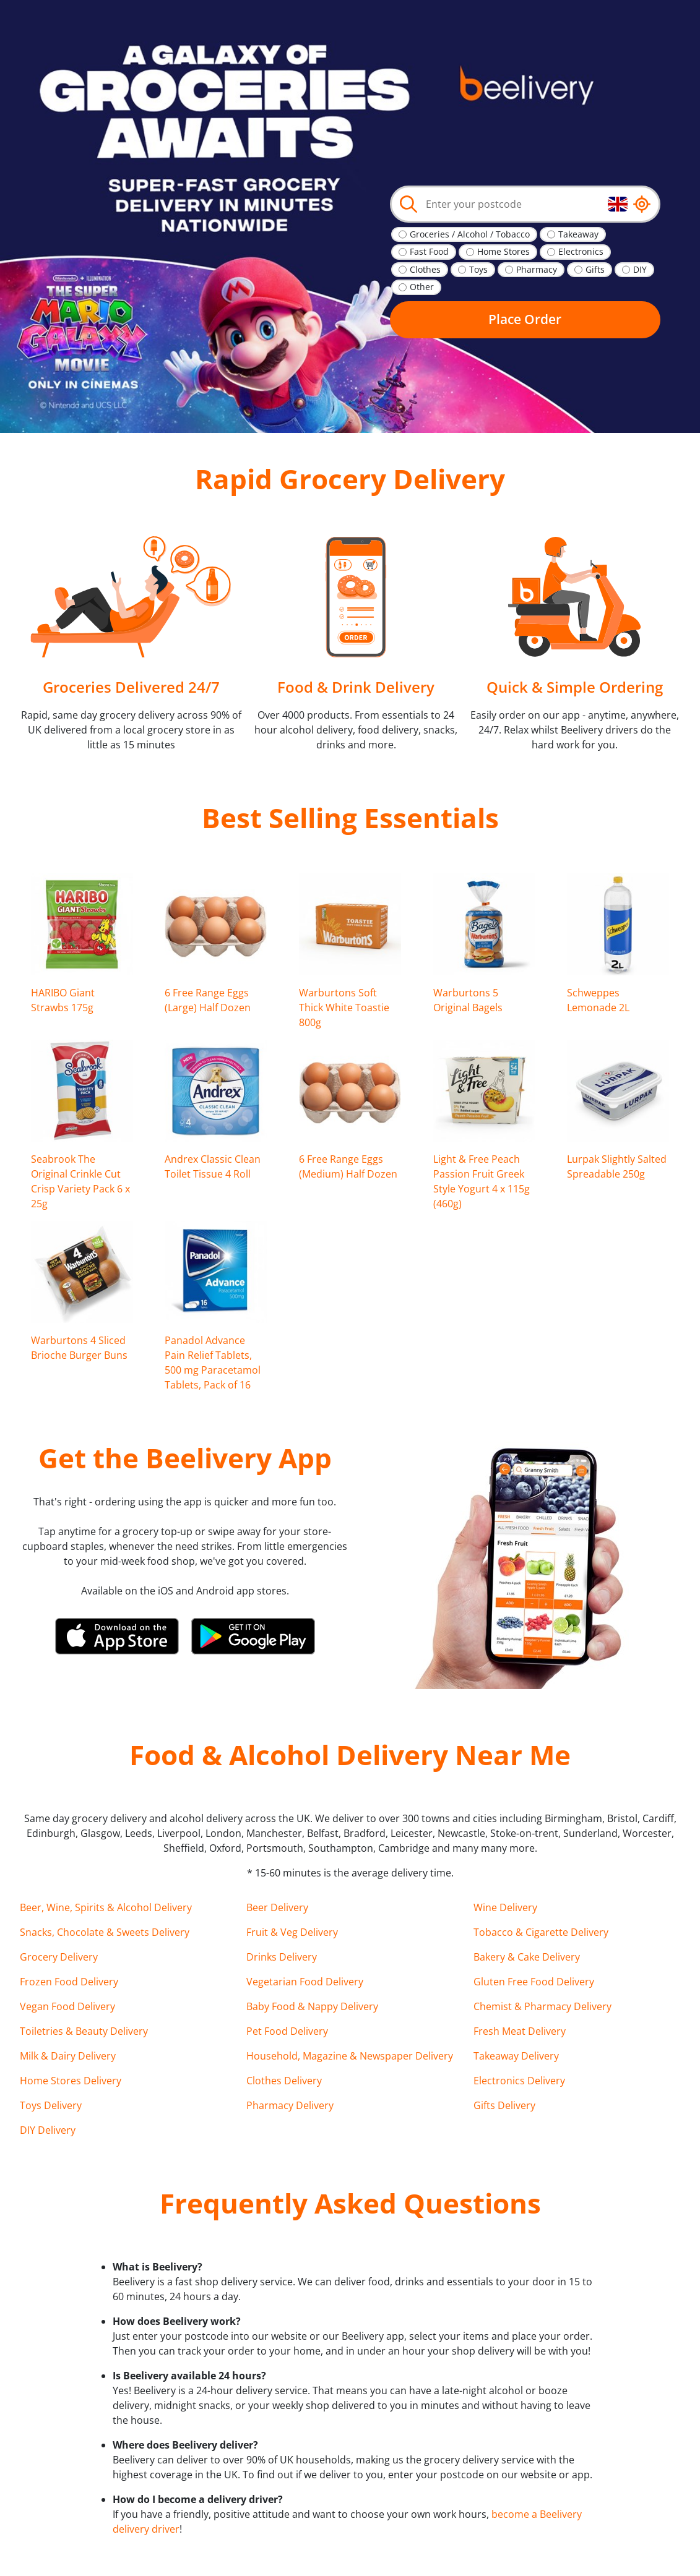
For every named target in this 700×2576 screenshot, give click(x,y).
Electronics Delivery (519, 2080)
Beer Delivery (277, 1907)
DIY (640, 269)
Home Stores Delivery (70, 2080)
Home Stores (503, 251)
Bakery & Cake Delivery (526, 1957)
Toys (478, 269)
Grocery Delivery (59, 1957)
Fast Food (429, 251)
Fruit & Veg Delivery (292, 1932)
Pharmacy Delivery (290, 2105)
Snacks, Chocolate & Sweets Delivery (104, 1932)
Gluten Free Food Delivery (533, 1981)
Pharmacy (536, 269)
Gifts (595, 269)
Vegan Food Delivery (67, 2006)
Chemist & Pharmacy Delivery (542, 2006)
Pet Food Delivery (287, 2031)
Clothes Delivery (284, 2080)
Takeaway (578, 234)
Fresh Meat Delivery (519, 2031)
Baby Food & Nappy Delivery (312, 2006)
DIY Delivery (48, 2130)
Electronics (580, 251)
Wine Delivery (505, 1907)
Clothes (425, 269)
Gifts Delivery (504, 2105)
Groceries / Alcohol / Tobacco (470, 234)
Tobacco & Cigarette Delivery (540, 1932)
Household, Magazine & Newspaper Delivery (349, 2056)
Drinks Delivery (281, 1957)
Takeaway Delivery (516, 2056)
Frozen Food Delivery (69, 1981)
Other (422, 287)
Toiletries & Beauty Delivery (84, 2031)
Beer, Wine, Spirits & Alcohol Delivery (106, 1907)
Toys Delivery (51, 2105)
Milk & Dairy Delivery (68, 2056)
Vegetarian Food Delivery (304, 1981)
